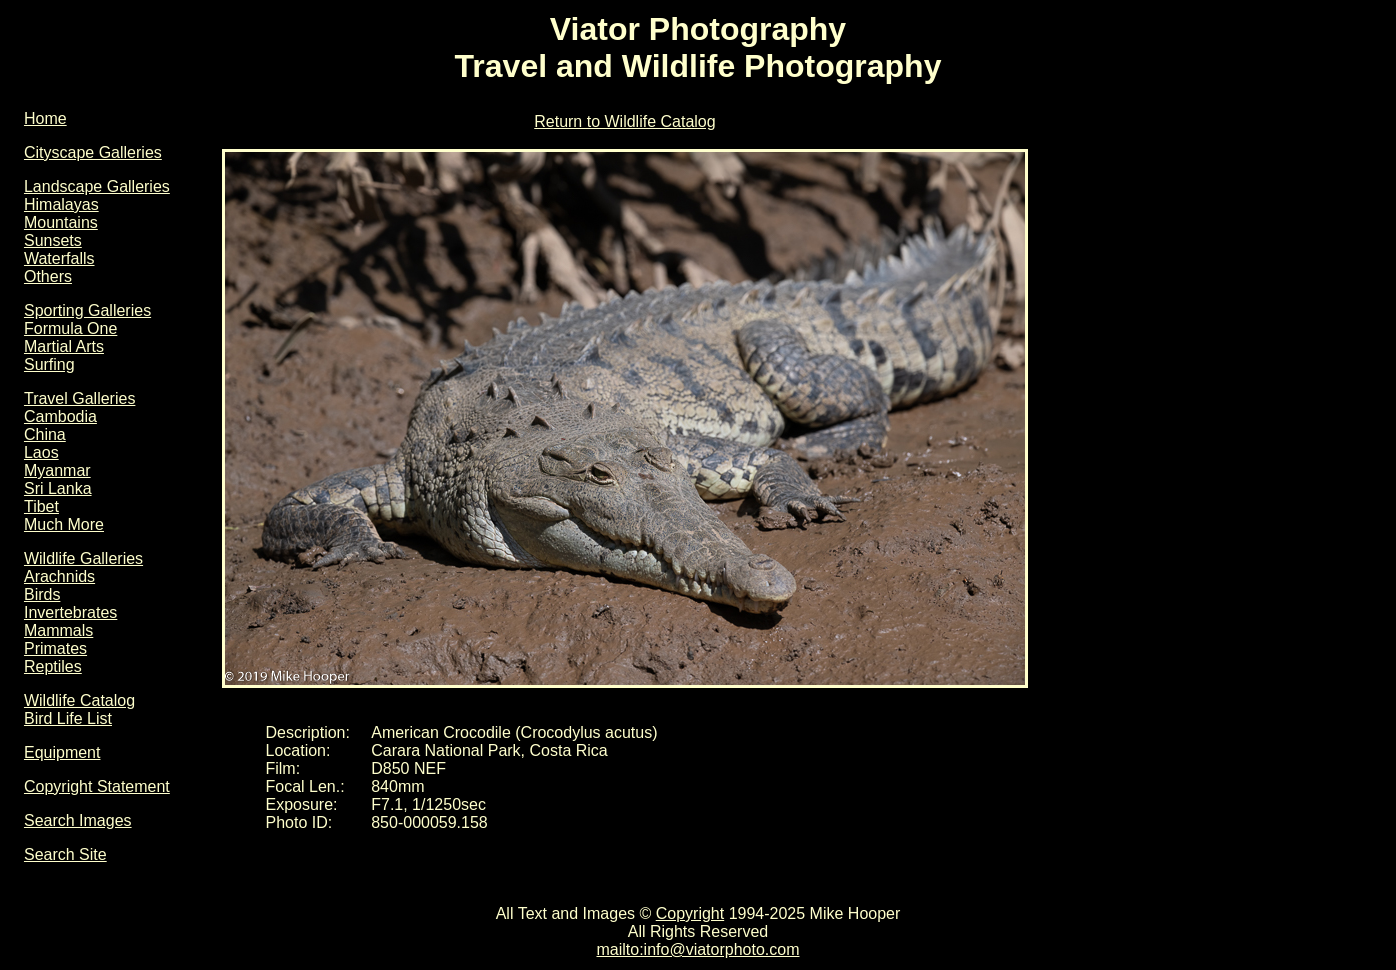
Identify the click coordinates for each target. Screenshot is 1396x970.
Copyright (690, 913)
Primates (55, 648)
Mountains (61, 222)
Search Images (78, 820)
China (45, 434)
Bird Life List (68, 718)
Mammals (58, 630)
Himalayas (61, 204)
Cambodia (60, 416)
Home (45, 118)
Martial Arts (64, 346)
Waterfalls (59, 258)
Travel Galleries (79, 398)
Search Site (65, 854)
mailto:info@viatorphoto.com (697, 949)
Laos (41, 452)
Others (48, 276)
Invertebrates (70, 612)
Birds (42, 594)
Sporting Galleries (87, 310)
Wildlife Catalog (79, 700)
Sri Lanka (58, 488)
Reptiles (53, 666)
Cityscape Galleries (93, 152)
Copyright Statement (97, 786)
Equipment (62, 752)
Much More (64, 524)
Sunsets (53, 240)
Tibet (41, 506)
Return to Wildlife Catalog (624, 121)
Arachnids (59, 576)
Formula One (70, 328)
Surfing (49, 364)
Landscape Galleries (97, 186)
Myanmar (57, 470)
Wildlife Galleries (83, 558)
